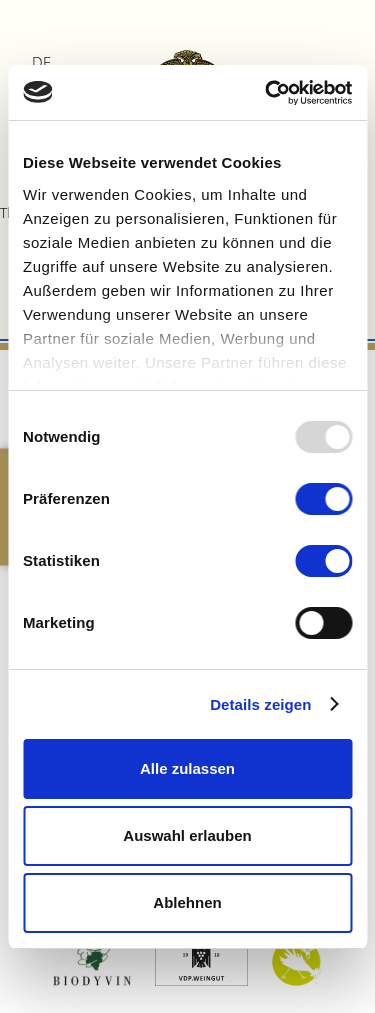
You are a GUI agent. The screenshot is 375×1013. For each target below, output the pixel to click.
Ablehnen (187, 902)
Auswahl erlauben (187, 835)
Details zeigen (260, 704)
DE (41, 62)
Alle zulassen (187, 768)
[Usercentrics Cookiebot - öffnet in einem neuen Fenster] (267, 93)
